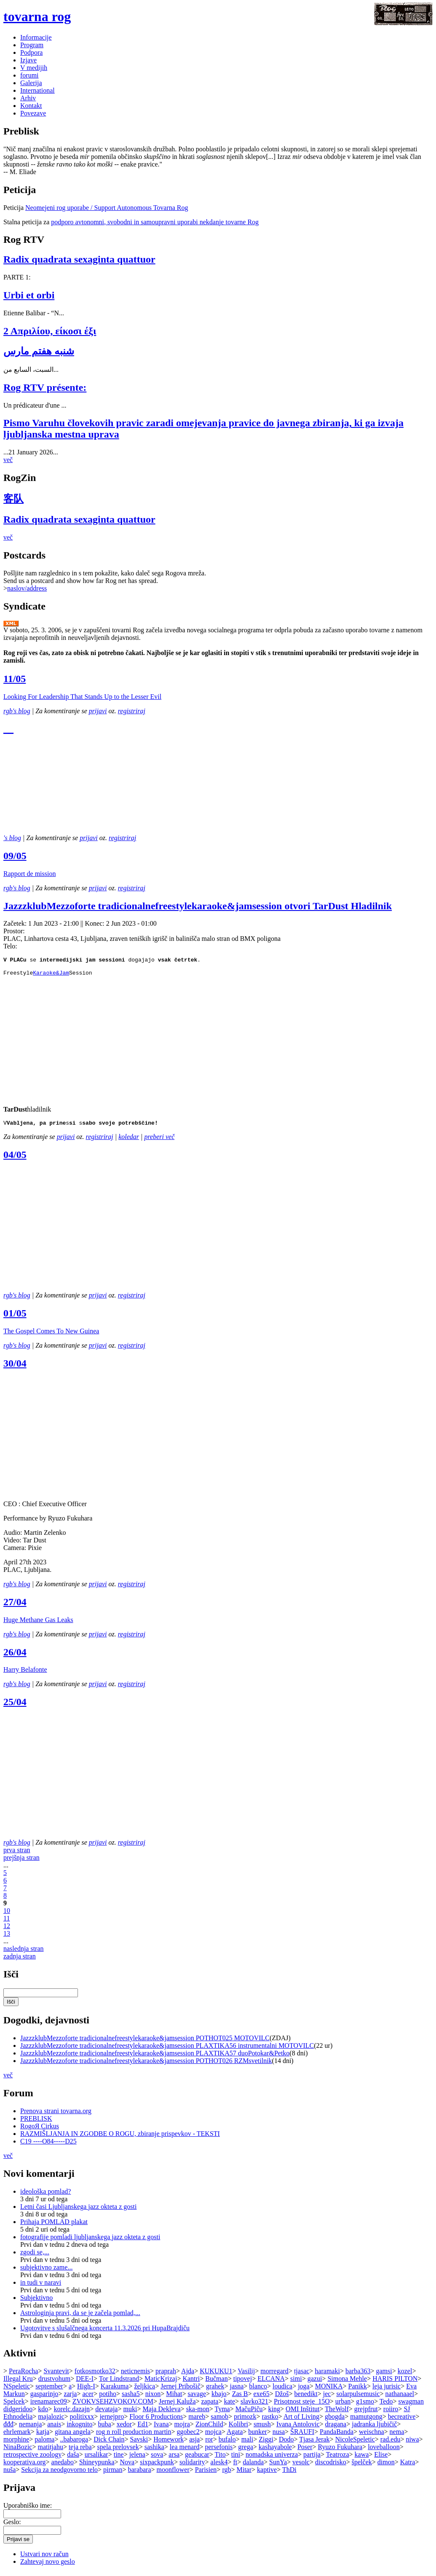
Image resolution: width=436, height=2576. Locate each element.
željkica (144, 2389)
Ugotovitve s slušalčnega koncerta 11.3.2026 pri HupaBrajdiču (105, 2331)
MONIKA (329, 2389)
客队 (13, 498)
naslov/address (27, 588)
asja (194, 2443)
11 (6, 1922)
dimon (386, 2465)
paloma (44, 2443)
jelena (137, 2458)
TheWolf (336, 2412)
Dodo (286, 2443)
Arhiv (28, 98)
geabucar (197, 2458)
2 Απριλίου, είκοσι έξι (49, 330)
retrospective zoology (32, 2458)
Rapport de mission (29, 873)
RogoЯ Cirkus (39, 2129)
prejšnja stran (21, 1861)
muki (130, 2412)
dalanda (253, 2465)
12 (6, 1929)
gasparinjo (44, 2397)
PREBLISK (36, 2122)
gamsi (384, 2374)
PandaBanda (336, 2435)
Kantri (191, 2382)
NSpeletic (16, 2389)
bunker (257, 2435)
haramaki (327, 2374)
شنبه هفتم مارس (38, 351)
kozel (405, 2374)
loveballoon (384, 2450)
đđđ (8, 2427)
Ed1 (142, 2427)
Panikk (357, 2389)
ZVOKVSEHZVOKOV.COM (112, 2405)
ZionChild (209, 2427)
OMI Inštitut (302, 2412)
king (274, 2412)
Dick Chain (109, 2443)
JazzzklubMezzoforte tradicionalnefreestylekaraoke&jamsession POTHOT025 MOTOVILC (145, 2041)
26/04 (15, 1655)
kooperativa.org (24, 2465)
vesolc (301, 2465)
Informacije (36, 37)
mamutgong (366, 2420)
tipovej (242, 2382)
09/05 (15, 855)
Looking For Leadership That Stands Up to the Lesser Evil (82, 696)
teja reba (80, 2450)
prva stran (16, 1853)
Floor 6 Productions (156, 2420)
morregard (274, 2374)
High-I (86, 2389)
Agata (235, 2435)
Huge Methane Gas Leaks (38, 1623)
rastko (270, 2420)
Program (31, 44)
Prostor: (14, 931)
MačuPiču (249, 2412)
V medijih (33, 67)
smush (262, 2427)
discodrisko (330, 2465)
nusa (279, 2435)
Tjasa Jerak (314, 2443)
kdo (43, 2412)
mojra (182, 2427)
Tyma (222, 2412)
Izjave (28, 60)
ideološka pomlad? (45, 2195)
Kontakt (31, 105)
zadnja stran (19, 1960)
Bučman (216, 2382)
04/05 (15, 1158)
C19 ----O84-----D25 (48, 2145)
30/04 (15, 1367)
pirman (112, 2473)
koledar (128, 1140)
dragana (336, 2427)
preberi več (159, 1140)
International (37, 90)
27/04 (15, 1605)
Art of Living (301, 2420)
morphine (16, 2443)
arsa (174, 2458)
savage (197, 2397)
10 (6, 1914)
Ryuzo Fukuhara (340, 2450)
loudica (282, 2389)
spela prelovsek (118, 2450)
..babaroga (74, 2443)
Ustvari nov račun (44, 2557)
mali (247, 2443)
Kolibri (238, 2427)
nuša (9, 2473)
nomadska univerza (272, 2458)
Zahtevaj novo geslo (47, 2565)
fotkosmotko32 (95, 2374)
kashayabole (275, 2450)
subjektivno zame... (46, 2271)
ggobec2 (188, 2435)
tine (119, 2458)
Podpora (31, 52)
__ (8, 728)
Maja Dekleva (161, 2412)
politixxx (82, 2420)
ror (209, 2443)
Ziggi (266, 2443)
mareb (196, 2420)
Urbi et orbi (28, 295)
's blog (12, 837)
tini (235, 2458)
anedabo (62, 2465)
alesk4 (219, 2465)
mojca (213, 2435)
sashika (154, 2450)
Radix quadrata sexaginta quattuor (79, 259)
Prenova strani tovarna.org (55, 2114)
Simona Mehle (347, 2382)
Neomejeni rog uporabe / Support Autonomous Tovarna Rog (106, 207)
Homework (168, 2443)
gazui (315, 2382)
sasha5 (131, 2397)
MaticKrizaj (160, 2382)
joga (304, 2389)
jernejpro (111, 2420)
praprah (165, 2374)
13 (6, 1937)
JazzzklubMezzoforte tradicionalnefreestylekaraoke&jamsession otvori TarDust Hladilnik (197, 905)
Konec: (95, 923)
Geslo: (12, 2525)
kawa (362, 2458)
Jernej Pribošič (180, 2389)
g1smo (365, 2405)
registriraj (131, 711)
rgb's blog (16, 711)
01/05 (15, 1316)
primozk (245, 2420)
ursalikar (96, 2458)
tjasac (301, 2374)
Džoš (282, 2397)
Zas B (240, 2397)
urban (342, 2405)
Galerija (31, 82)
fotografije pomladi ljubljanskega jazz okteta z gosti (90, 2240)
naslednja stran (23, 1952)
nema (397, 2435)
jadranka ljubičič (374, 2427)
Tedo (386, 2405)
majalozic (51, 2420)
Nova (127, 2465)
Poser (305, 2450)
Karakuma (115, 2389)
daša (73, 2458)
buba (104, 2427)
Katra (407, 2465)
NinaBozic (17, 2450)
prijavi (98, 711)
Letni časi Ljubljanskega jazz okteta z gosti (78, 2210)
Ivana (161, 2427)
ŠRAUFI (302, 2435)
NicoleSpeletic (355, 2443)
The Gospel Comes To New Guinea (51, 1334)
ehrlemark (17, 2435)
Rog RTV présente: (44, 387)
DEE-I (85, 2382)
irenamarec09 (48, 2405)
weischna (371, 2435)
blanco (258, 2389)
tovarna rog (37, 16)
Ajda (187, 2374)
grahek (215, 2389)
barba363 (358, 2374)
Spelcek (14, 2405)
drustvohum (54, 2382)
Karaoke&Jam (51, 975)
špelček (362, 2465)
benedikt (306, 2397)
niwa (412, 2443)
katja (42, 2435)
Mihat (174, 2397)
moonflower (173, 2473)
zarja (70, 2397)
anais (54, 2427)
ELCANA (271, 2382)
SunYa (278, 2465)
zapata (210, 2405)
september (49, 2389)
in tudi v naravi (40, 2286)
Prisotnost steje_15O (302, 2405)
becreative (402, 2420)
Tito (220, 2458)
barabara (139, 2473)
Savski (139, 2443)
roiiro (391, 2412)
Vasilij (246, 2374)
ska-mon (197, 2412)
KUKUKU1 (216, 2374)
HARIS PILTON (394, 2382)
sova (157, 2458)
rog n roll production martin (133, 2435)
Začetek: (15, 923)
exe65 (261, 2397)
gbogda (335, 2420)
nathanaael (399, 2397)
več (8, 459)
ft (235, 2465)
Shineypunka (97, 2465)
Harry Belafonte (25, 1673)
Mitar (243, 2473)
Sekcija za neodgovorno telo (59, 2473)
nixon (152, 2397)
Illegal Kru (18, 2382)
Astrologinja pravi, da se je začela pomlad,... (80, 2316)
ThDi (289, 2473)
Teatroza (337, 2458)
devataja (106, 2412)
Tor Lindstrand (119, 2382)
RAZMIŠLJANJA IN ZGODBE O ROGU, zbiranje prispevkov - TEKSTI (120, 2137)
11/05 (14, 678)
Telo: (10, 946)
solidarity (192, 2465)
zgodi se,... (34, 2255)
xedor (124, 2427)
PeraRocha (23, 2374)
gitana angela (73, 2435)
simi (296, 2382)
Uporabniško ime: (27, 2509)
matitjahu (50, 2450)
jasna (236, 2389)
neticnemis (135, 2374)
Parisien (206, 2473)
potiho (107, 2397)
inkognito (79, 2427)
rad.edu (390, 2443)
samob (219, 2420)
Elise (381, 2458)
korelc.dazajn (71, 2412)
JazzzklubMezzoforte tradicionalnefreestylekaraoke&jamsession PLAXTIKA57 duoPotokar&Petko (154, 2056)
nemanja (30, 2427)
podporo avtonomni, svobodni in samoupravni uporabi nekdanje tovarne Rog (155, 222)
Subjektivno (36, 2301)
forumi (29, 75)
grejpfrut (366, 2412)
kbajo (219, 2397)
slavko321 (254, 2405)
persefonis (219, 2450)
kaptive (267, 2473)
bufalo (227, 2443)
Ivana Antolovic (298, 2427)
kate (229, 2405)
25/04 (15, 1705)
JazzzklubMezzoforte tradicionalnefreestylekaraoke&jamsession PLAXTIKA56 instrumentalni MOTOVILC (167, 2049)
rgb (226, 2473)
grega (245, 2450)
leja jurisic (386, 2389)
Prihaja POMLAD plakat (54, 2225)
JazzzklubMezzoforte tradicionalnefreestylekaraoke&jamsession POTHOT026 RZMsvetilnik (146, 2064)
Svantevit (56, 2374)
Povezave (33, 113)
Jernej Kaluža (177, 2405)
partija (312, 2458)
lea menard (185, 2450)
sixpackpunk (157, 2465)
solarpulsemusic (358, 2397)
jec (327, 2397)
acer (88, 2397)
